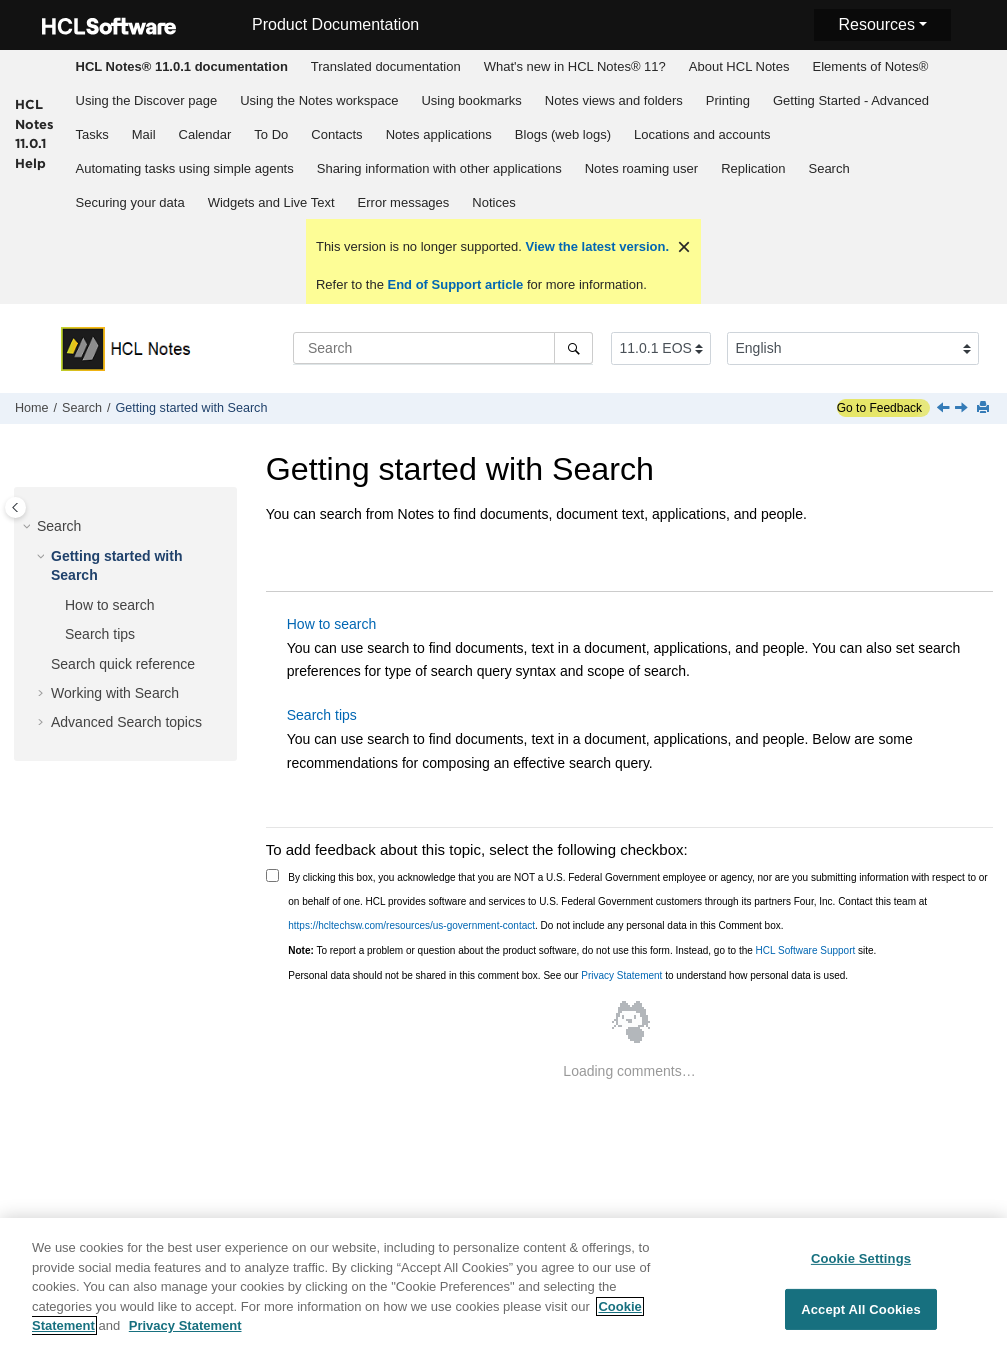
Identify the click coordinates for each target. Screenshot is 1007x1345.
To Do (271, 134)
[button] (29, 527)
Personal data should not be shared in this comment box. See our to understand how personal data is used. (568, 975)
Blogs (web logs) (563, 134)
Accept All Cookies (861, 1315)
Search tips (100, 634)
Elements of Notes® (870, 66)
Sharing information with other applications (439, 168)
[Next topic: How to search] (963, 409)
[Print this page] (985, 408)
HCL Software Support (806, 950)
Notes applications (439, 134)
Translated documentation (386, 66)
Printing (728, 100)
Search (828, 168)
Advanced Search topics (126, 722)
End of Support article (455, 284)
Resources (876, 24)
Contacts (336, 134)
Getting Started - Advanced (851, 100)
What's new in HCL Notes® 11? (575, 66)
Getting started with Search (192, 408)
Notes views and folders (614, 100)
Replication (753, 168)
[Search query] (443, 348)
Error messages (404, 202)
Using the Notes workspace (319, 100)
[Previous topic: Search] (945, 409)
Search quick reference (123, 664)
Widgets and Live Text (271, 202)
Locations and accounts (702, 134)
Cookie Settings (861, 1264)
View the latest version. (595, 246)
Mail (144, 134)
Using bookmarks (471, 100)
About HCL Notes (739, 66)
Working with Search (115, 693)
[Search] (573, 348)
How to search (109, 605)
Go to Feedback (879, 408)
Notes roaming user (641, 168)
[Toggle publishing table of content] (15, 507)
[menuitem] (181, 67)
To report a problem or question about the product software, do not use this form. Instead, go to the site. (582, 950)
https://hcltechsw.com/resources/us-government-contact (411, 925)
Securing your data (130, 202)
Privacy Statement (621, 975)
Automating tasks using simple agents (185, 168)
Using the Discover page (147, 100)
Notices (493, 202)
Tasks (92, 134)
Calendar (205, 134)
